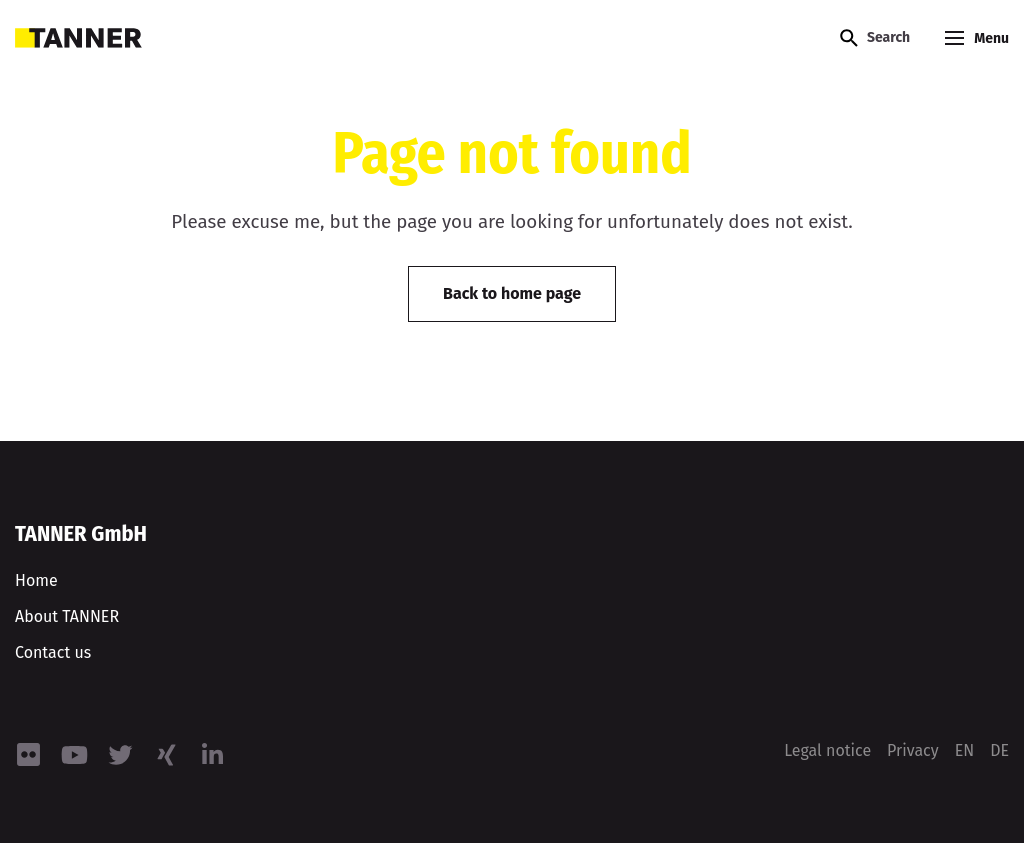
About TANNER (67, 616)
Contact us (53, 652)
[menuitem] (965, 751)
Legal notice (827, 750)
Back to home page (512, 293)
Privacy (913, 750)
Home (36, 580)
